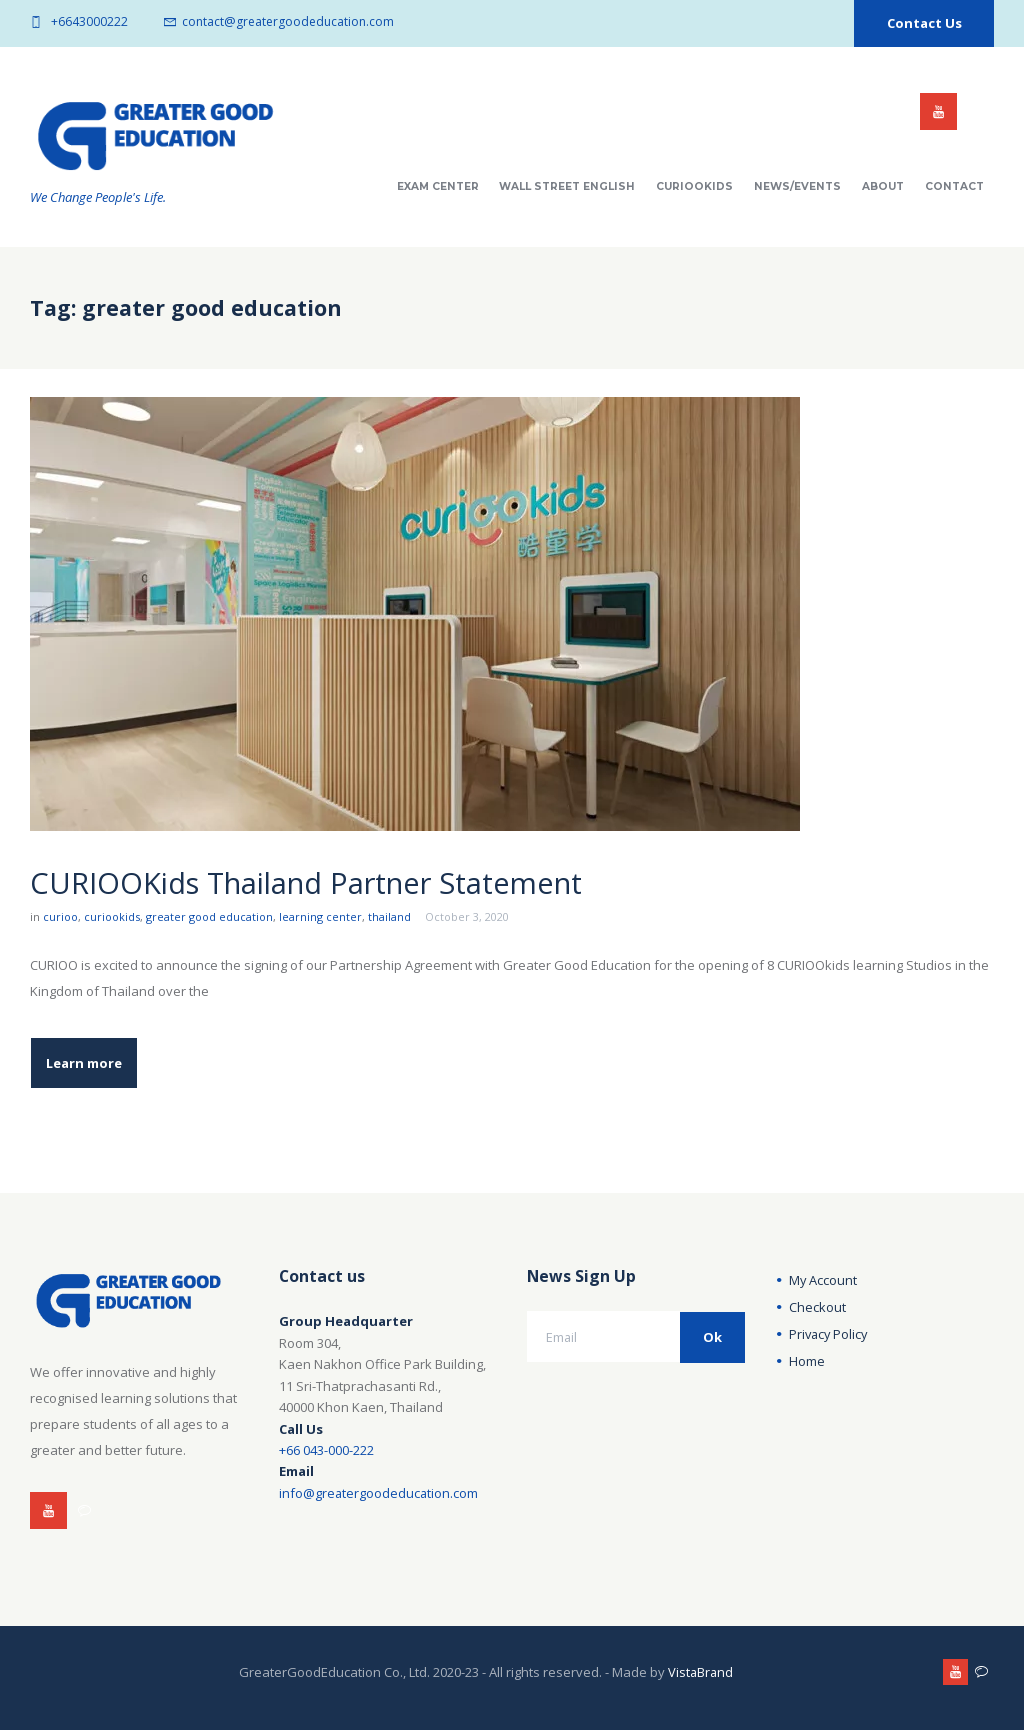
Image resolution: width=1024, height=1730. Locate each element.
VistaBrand (700, 1671)
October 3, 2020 (467, 916)
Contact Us (924, 23)
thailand (389, 916)
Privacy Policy (830, 1333)
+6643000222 (89, 21)
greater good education (209, 916)
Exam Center (438, 186)
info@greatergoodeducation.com (379, 1492)
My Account (823, 1279)
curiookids (112, 916)
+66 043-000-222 (326, 1449)
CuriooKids (694, 186)
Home (807, 1360)
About (883, 186)
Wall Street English (567, 186)
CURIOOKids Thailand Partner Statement (319, 882)
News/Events (797, 186)
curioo (60, 916)
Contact (954, 186)
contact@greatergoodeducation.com (288, 21)
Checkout (817, 1306)
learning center (320, 916)
